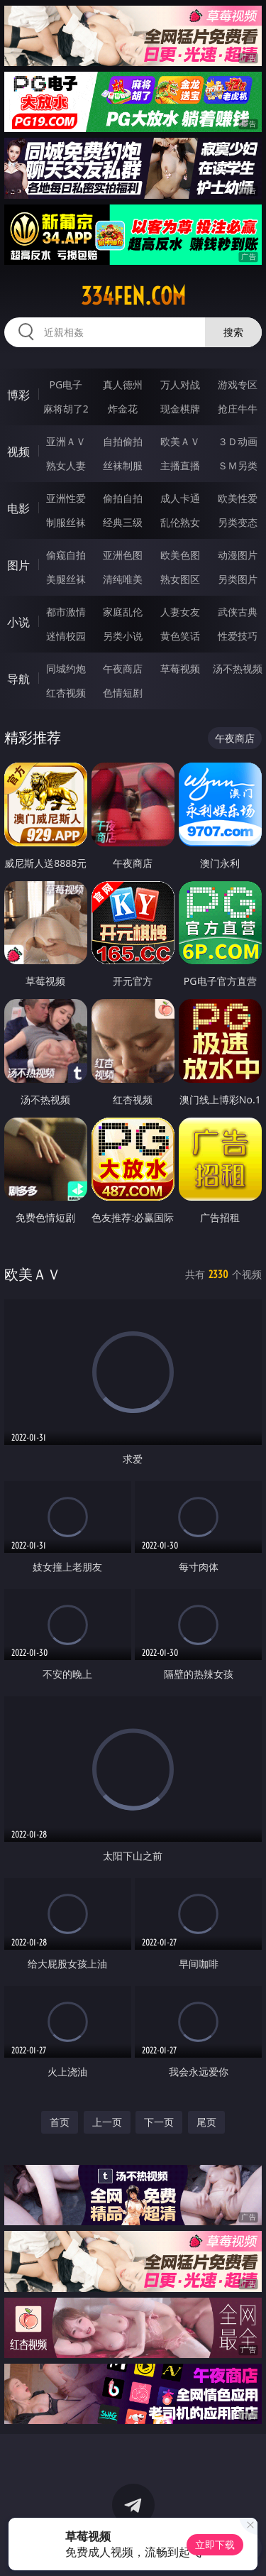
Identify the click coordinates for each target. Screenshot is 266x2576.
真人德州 (123, 384)
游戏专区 (237, 384)
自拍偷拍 (123, 441)
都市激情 (66, 611)
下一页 (159, 2122)
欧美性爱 (237, 498)
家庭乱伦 (123, 611)
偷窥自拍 (66, 555)
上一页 (107, 2122)
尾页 (206, 2122)
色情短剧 (123, 692)
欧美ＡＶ (180, 441)
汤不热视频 (237, 668)
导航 (18, 679)
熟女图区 (180, 579)
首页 (60, 2122)
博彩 (18, 395)
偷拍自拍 (123, 498)
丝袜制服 (123, 465)
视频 (18, 451)
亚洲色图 (123, 555)
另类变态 (237, 522)
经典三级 (123, 522)
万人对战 (180, 384)
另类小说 (123, 636)
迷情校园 (66, 636)
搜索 (233, 332)
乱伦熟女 (180, 522)
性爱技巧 (237, 636)
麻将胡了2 (66, 408)
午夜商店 (123, 668)
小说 (18, 622)
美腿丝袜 (66, 579)
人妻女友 (180, 611)
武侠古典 (237, 611)
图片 (18, 565)
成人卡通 (180, 498)
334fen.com (133, 296)
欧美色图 (180, 555)
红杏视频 (66, 692)
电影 (18, 508)
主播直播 (180, 465)
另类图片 (237, 579)
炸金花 (123, 408)
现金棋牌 (180, 408)
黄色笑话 (180, 636)
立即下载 (215, 2544)
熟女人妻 (66, 465)
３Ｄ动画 (237, 441)
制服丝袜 (66, 522)
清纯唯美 (123, 579)
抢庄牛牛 (237, 408)
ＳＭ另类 (237, 465)
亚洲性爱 (66, 498)
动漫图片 (237, 555)
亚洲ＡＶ (66, 441)
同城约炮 (66, 668)
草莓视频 (180, 668)
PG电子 (65, 384)
